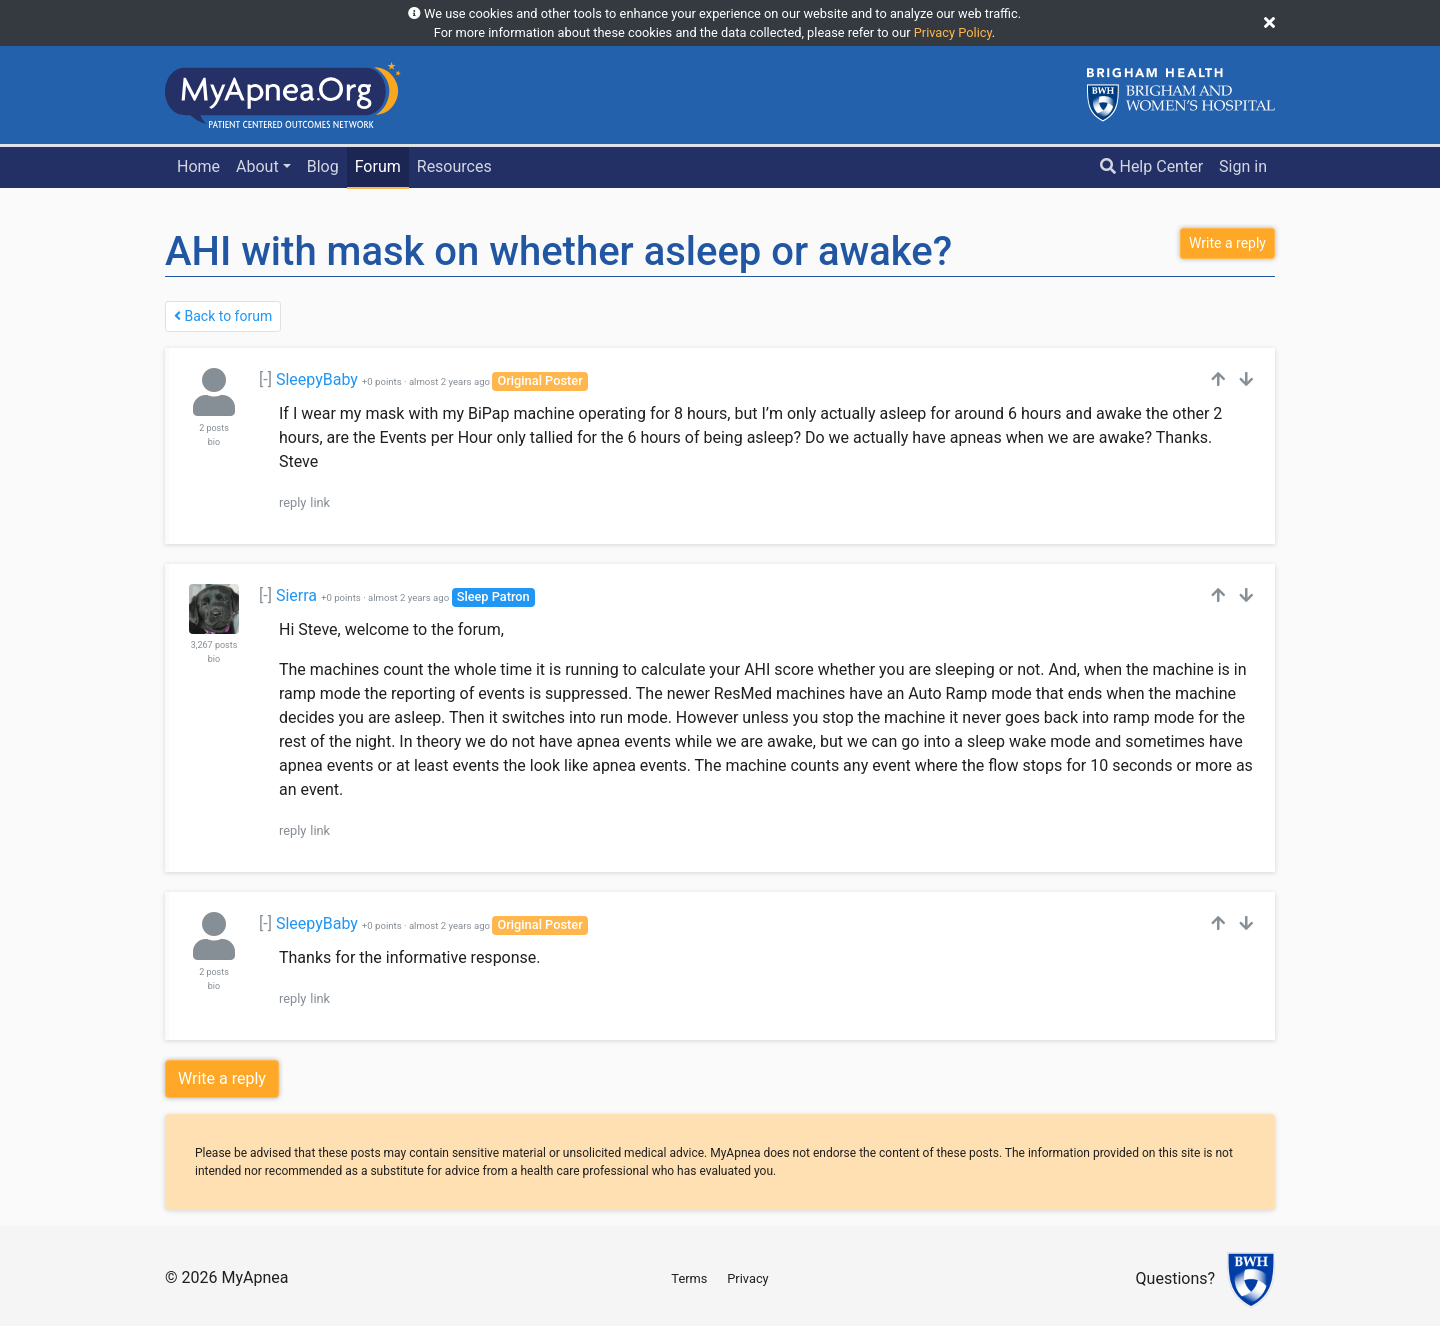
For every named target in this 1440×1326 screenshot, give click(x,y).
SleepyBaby (317, 379)
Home (198, 166)
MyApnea (254, 1277)
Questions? (1175, 1279)
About (257, 166)
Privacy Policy (953, 32)
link (320, 502)
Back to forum (223, 316)
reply (292, 502)
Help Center (1152, 166)
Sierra (296, 595)
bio (214, 442)
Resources (454, 166)
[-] (265, 379)
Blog (323, 166)
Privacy (747, 1278)
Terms (689, 1278)
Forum (378, 166)
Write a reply (222, 1078)
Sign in (1243, 166)
